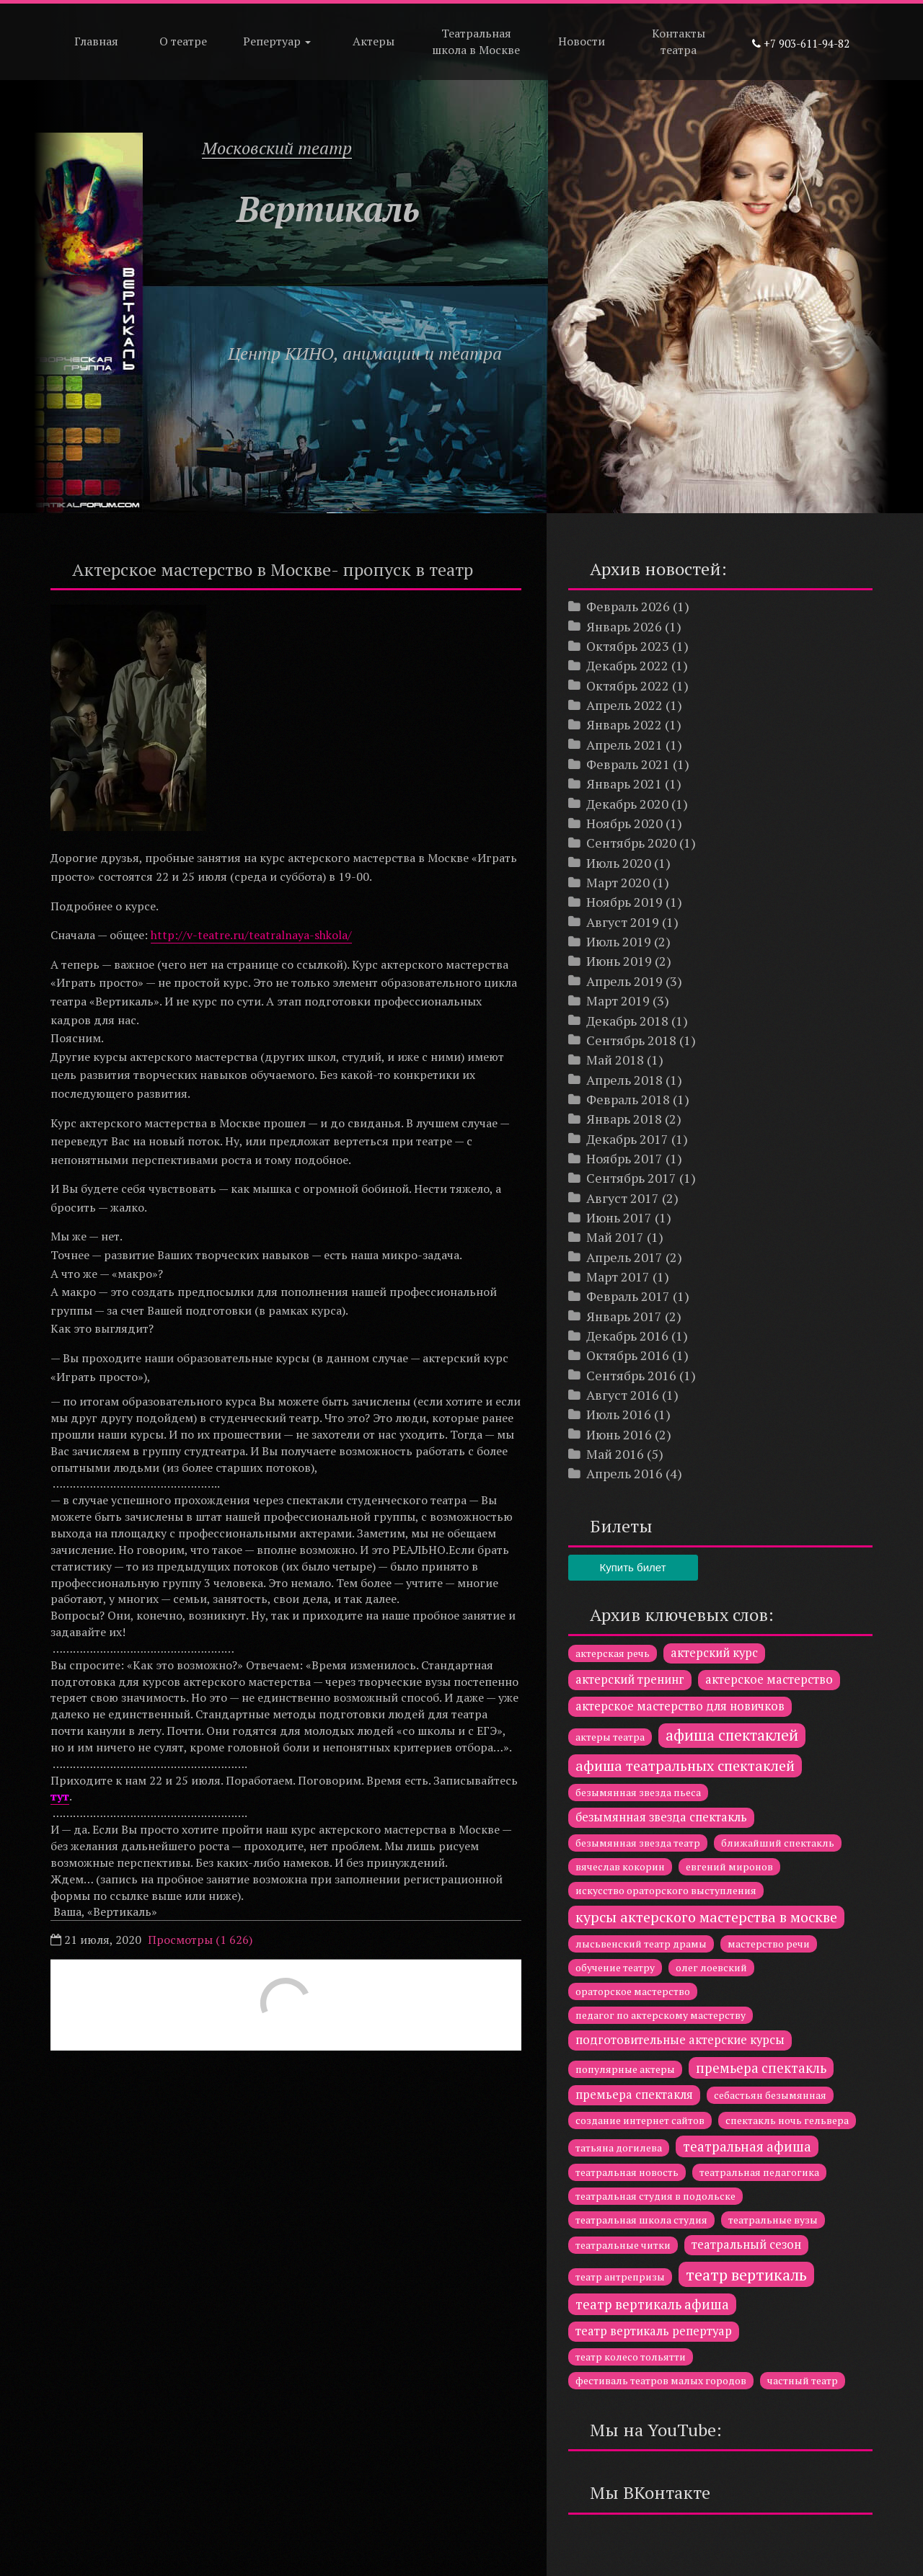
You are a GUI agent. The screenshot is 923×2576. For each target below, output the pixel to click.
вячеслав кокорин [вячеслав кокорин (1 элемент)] (620, 1866)
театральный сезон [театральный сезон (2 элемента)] (746, 2244)
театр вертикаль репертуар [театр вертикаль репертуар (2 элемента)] (653, 2331)
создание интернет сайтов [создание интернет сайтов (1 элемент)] (640, 2120)
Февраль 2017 (628, 1296)
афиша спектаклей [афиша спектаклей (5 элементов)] (732, 1735)
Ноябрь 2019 (624, 901)
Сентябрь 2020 (631, 842)
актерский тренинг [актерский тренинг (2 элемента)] (629, 1679)
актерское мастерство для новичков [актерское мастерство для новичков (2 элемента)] (680, 1706)
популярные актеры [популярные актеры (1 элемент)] (625, 2069)
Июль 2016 (618, 1414)
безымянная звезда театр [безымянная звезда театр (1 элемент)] (637, 1842)
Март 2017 (618, 1276)
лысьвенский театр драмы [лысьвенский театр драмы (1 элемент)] (641, 1943)
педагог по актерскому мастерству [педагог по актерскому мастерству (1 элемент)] (660, 2015)
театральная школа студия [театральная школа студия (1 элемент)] (641, 2219)
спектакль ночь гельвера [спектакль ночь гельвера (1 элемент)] (787, 2120)
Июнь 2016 (619, 1434)
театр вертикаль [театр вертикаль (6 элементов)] (746, 2274)
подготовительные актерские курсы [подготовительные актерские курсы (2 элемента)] (680, 2040)
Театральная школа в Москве (476, 41)
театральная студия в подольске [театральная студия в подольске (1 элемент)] (655, 2196)
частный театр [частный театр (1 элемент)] (802, 2380)
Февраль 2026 (628, 606)
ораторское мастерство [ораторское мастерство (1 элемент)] (632, 1991)
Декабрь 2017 (627, 1138)
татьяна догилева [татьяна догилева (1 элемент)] (618, 2147)
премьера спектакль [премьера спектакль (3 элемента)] (761, 2068)
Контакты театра (678, 41)
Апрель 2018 (624, 1079)
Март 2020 (618, 882)
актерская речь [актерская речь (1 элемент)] (612, 1653)
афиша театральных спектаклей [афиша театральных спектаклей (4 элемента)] (685, 1765)
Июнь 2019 (619, 960)
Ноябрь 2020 (624, 823)
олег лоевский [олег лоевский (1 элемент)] (711, 1967)
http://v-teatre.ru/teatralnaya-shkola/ (251, 935)
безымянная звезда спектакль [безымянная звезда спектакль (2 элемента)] (661, 1817)
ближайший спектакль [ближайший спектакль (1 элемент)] (777, 1842)
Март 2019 (618, 1000)
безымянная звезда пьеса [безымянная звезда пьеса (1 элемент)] (638, 1792)
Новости (581, 41)
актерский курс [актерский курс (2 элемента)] (714, 1653)
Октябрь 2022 (627, 685)
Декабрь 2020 (627, 803)
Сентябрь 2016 (631, 1375)
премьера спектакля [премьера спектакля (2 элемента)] (634, 2094)
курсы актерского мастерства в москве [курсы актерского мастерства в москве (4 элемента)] (706, 1917)
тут (59, 1796)
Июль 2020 (618, 862)
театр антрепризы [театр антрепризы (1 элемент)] (620, 2276)
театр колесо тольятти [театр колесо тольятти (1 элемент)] (630, 2356)
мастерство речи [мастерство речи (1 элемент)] (769, 1943)
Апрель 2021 (624, 744)
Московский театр (277, 147)
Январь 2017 (624, 1316)
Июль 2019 (618, 941)
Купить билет (632, 1567)
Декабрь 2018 (627, 1020)
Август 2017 (622, 1198)
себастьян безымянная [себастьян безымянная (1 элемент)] (770, 2095)
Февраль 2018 (628, 1099)
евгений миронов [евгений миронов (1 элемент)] (729, 1866)
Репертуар (277, 41)
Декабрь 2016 (627, 1335)
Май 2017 (615, 1236)
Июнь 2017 (619, 1217)
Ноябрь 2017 (624, 1158)
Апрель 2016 (624, 1473)
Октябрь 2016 (627, 1355)
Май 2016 (615, 1453)
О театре (183, 41)
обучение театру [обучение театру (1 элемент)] (615, 1967)
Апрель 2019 (624, 981)
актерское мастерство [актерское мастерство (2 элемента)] (769, 1679)
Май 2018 (615, 1059)
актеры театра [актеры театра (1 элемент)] (610, 1737)
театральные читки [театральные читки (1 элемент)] (623, 2245)
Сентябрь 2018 (631, 1040)
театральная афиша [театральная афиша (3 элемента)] (747, 2146)
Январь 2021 (624, 783)
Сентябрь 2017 (631, 1177)
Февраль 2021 (628, 764)
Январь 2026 (624, 626)
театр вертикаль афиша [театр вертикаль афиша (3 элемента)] (652, 2304)
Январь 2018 (624, 1118)
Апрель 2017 (624, 1257)
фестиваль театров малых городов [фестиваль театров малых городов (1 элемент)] (660, 2380)
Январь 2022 (624, 724)
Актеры (373, 41)
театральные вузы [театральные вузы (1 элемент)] (773, 2219)
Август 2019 (622, 922)
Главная (96, 41)
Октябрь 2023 (627, 645)
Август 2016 (622, 1394)
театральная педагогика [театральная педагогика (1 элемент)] (759, 2172)
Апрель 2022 (624, 705)
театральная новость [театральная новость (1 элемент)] (627, 2172)
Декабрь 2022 (627, 665)
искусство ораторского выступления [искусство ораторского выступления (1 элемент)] (665, 1890)
